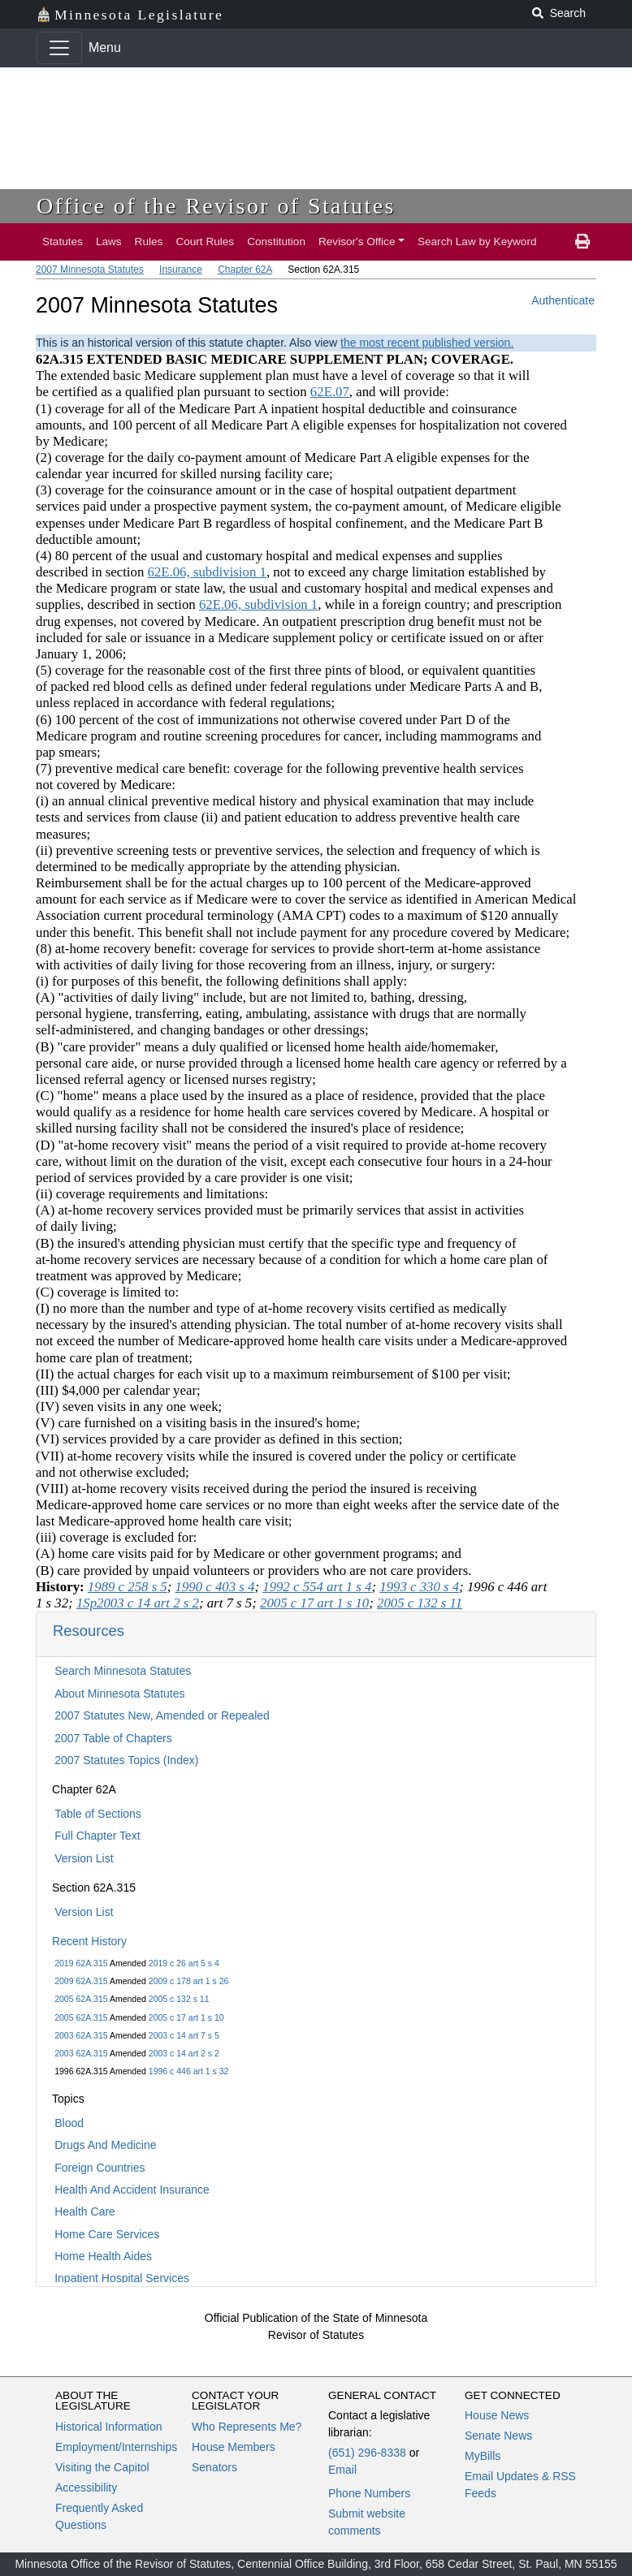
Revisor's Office (357, 241)
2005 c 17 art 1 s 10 (186, 2017)
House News (497, 2415)
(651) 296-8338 (367, 2452)
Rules (149, 241)
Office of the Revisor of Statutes (216, 205)
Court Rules (204, 241)
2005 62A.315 (80, 1999)
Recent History (89, 1941)
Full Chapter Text (97, 1835)
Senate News (498, 2435)
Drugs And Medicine (105, 2144)
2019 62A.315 (80, 1963)
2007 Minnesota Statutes (90, 269)
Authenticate (563, 300)
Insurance (180, 269)
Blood (69, 2122)
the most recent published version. (426, 342)
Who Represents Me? (246, 2426)
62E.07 (329, 391)
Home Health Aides (103, 2256)
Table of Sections (97, 1813)
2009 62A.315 (80, 1981)
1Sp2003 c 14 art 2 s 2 (137, 1603)
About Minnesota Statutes (119, 1693)
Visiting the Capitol (102, 2467)
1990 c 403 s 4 (215, 1586)
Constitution (276, 241)
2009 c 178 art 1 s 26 (189, 1981)
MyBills (482, 2455)
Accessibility (86, 2487)
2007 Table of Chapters (113, 1738)
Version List (83, 1858)
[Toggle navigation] (59, 48)
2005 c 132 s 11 (179, 1999)
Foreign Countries (99, 2167)
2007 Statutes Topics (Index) (126, 1760)
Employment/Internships (116, 2446)
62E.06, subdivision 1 (206, 572)
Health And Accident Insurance (132, 2189)
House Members (233, 2446)
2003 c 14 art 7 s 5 (184, 2035)
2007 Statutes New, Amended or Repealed (162, 1715)
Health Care (84, 2211)
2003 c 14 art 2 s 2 (184, 2053)
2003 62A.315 (80, 2035)
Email (342, 2469)
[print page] (582, 242)
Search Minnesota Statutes (122, 1670)
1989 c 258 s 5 (127, 1586)
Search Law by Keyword (477, 241)
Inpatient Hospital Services (121, 2278)
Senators (214, 2467)
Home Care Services (106, 2234)
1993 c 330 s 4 (419, 1586)
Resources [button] (88, 1630)
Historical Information (108, 2426)
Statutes (62, 241)
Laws (109, 241)
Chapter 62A (245, 269)
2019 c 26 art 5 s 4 (184, 1963)
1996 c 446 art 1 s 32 (189, 2071)
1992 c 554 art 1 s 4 (316, 1586)
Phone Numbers (369, 2493)
